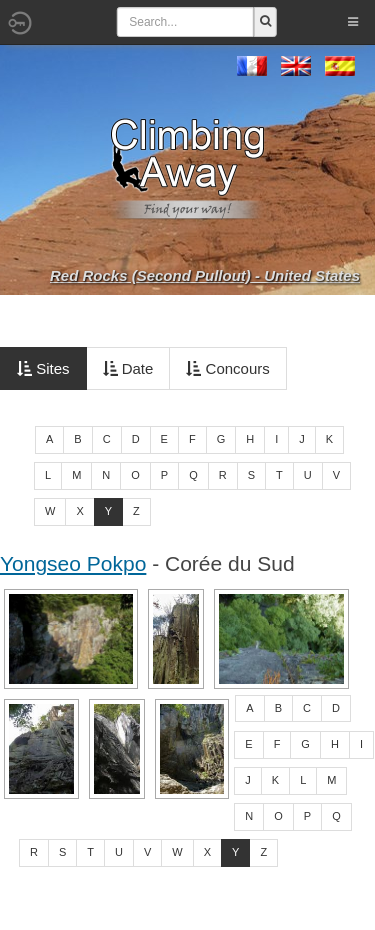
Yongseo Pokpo (73, 563)
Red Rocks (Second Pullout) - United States (205, 275)
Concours (227, 368)
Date (128, 368)
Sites (43, 368)
